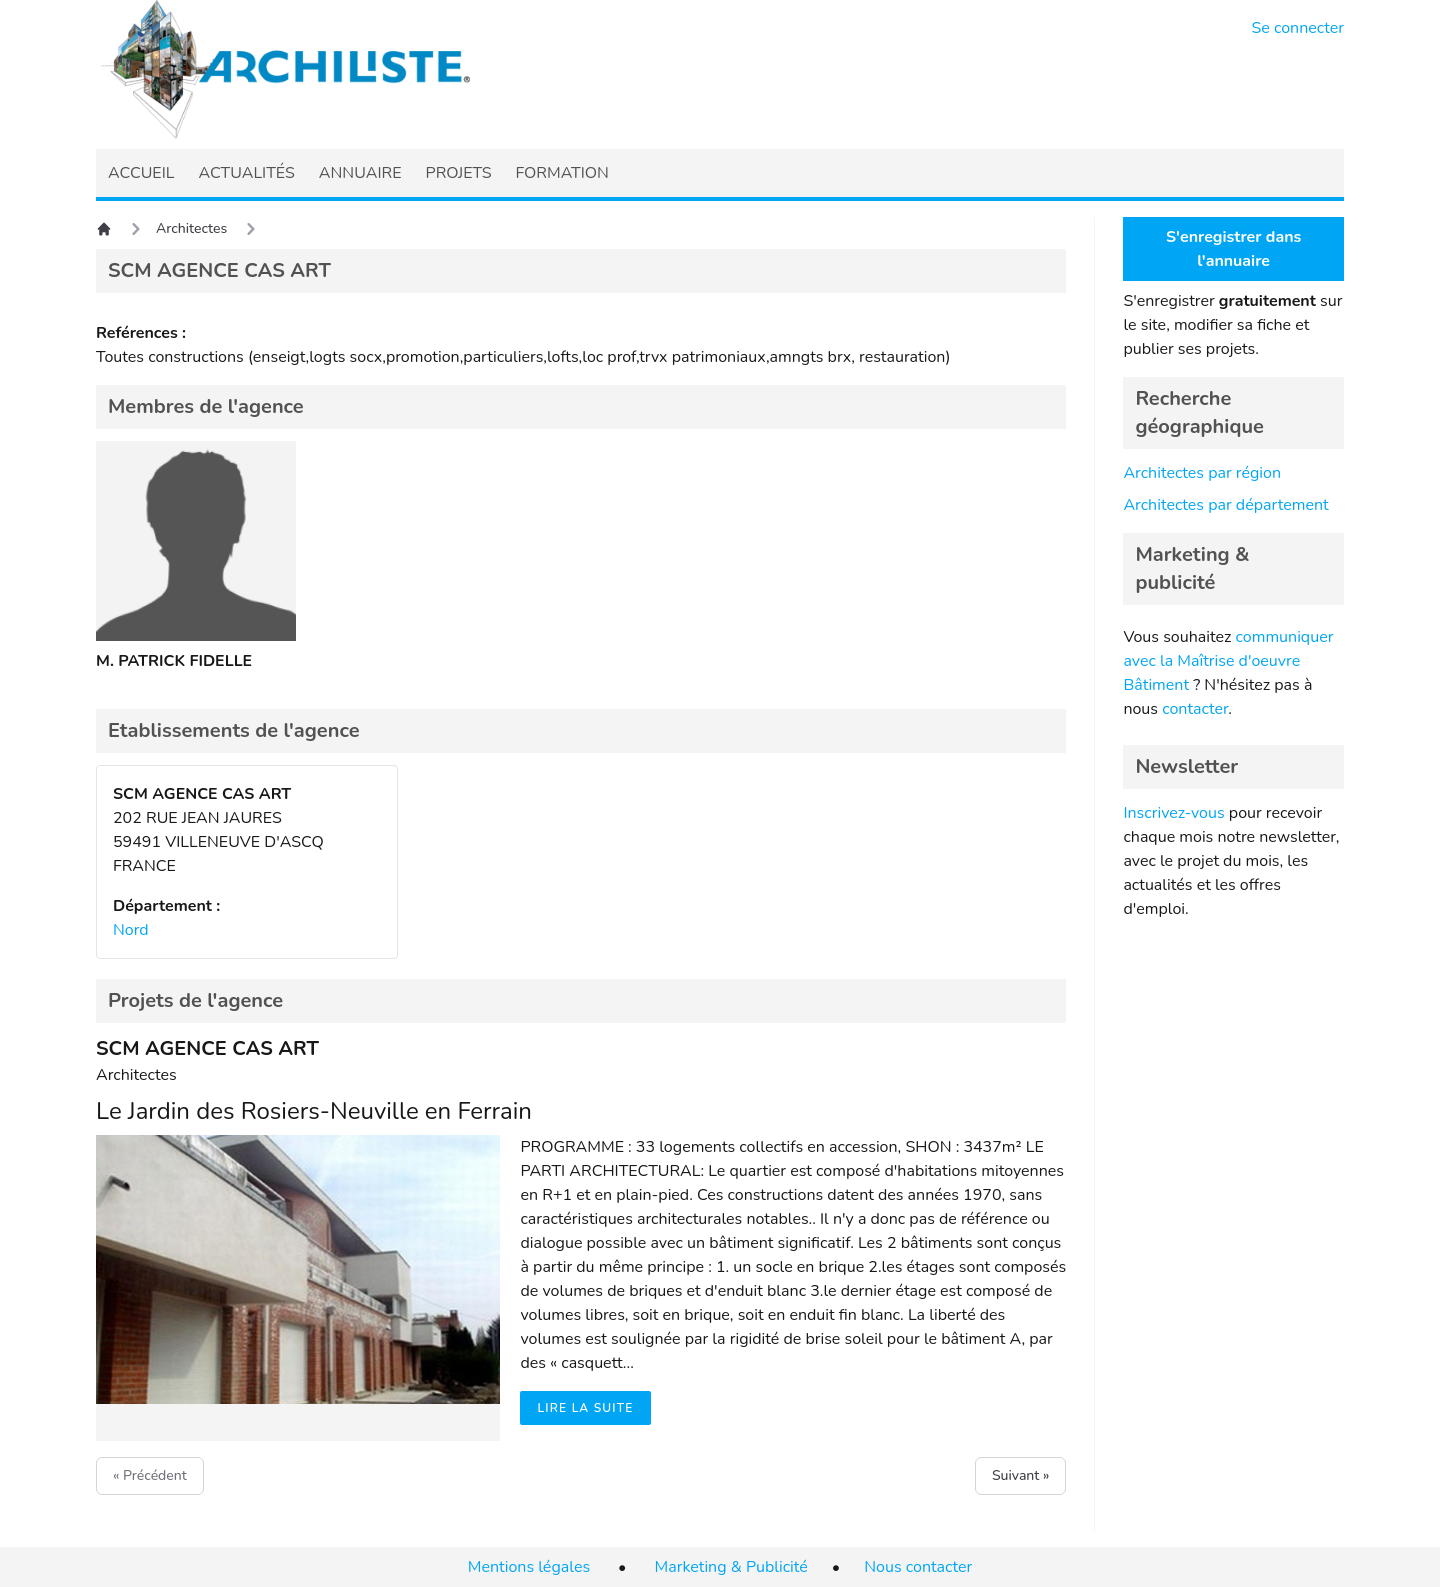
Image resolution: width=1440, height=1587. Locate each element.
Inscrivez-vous (1173, 813)
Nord (131, 930)
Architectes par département (1225, 505)
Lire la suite (585, 1408)
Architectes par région (1202, 473)
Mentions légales (529, 1567)
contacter (1195, 709)
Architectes (191, 228)
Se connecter (1298, 28)
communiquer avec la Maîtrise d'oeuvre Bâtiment (1228, 661)
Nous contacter (918, 1567)
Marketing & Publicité (731, 1567)
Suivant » (1020, 1475)
